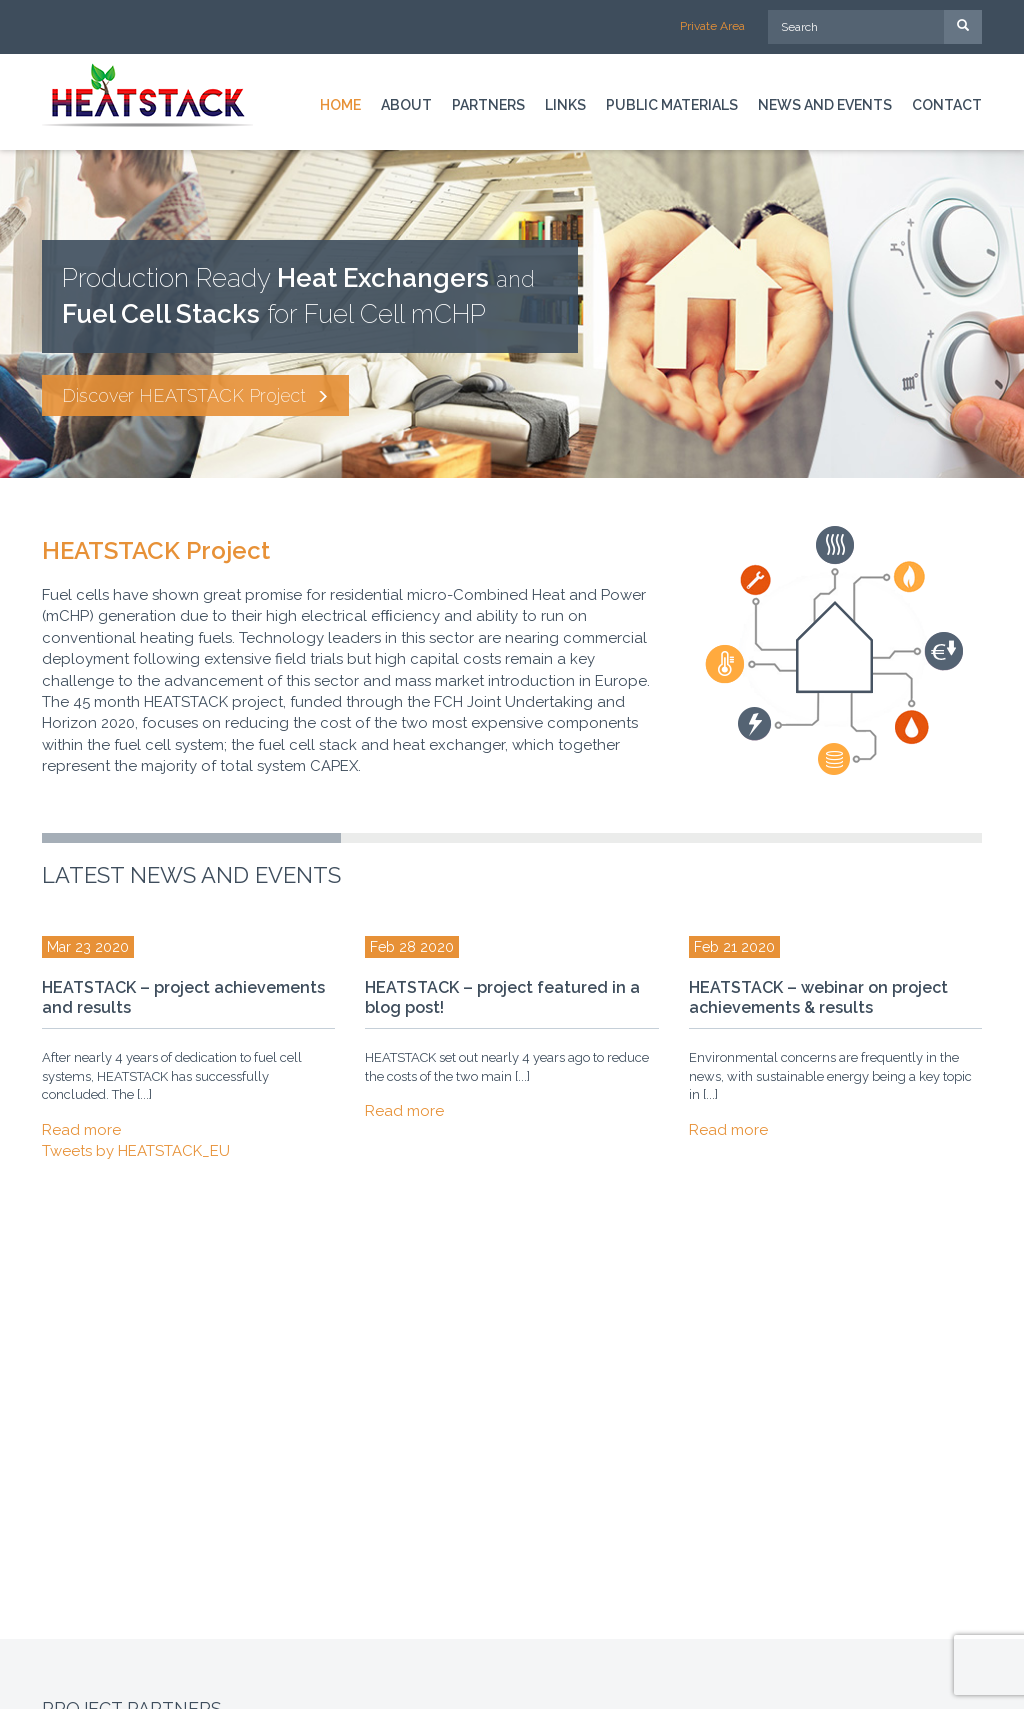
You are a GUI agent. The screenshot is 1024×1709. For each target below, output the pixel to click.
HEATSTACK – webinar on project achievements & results (818, 997)
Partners (488, 105)
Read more (81, 1130)
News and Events (825, 105)
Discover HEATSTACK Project (195, 395)
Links (565, 105)
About (406, 105)
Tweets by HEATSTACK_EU (136, 1151)
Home (340, 105)
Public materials (672, 105)
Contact (947, 105)
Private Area (712, 26)
